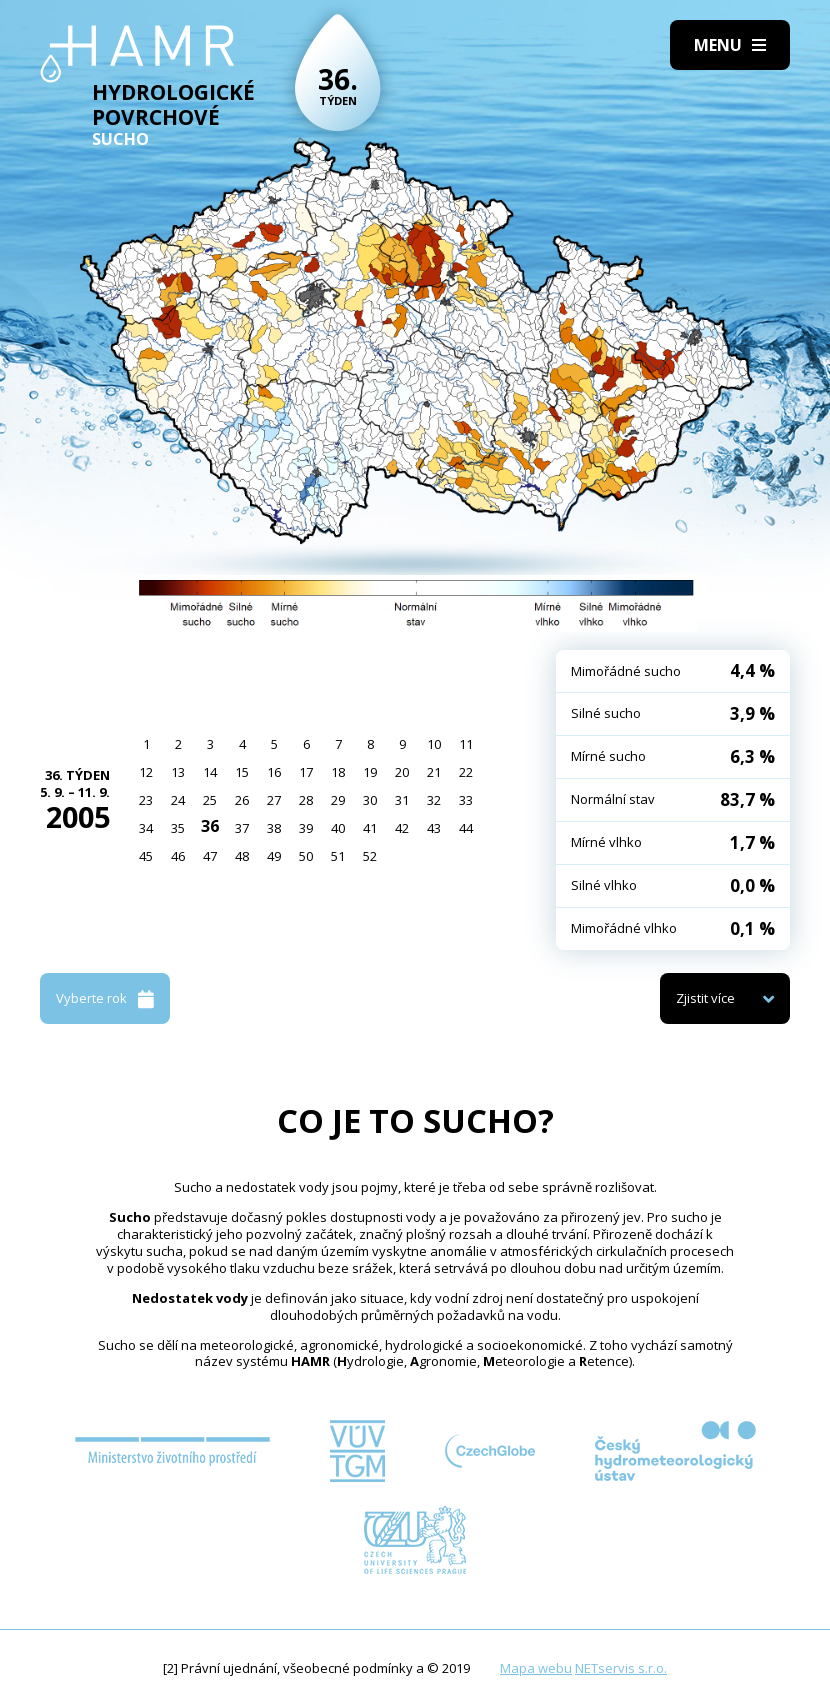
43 (434, 828)
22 (466, 772)
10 (434, 744)
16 (274, 772)
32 (434, 800)
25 (210, 800)
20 (402, 772)
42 (402, 828)
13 (178, 772)
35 (178, 828)
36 (210, 826)
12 (146, 772)
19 (370, 772)
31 (402, 800)
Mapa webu (536, 1668)
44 (466, 828)
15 (242, 772)
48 (242, 856)
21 (434, 772)
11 (466, 744)
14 (210, 772)
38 (274, 828)
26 (242, 800)
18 (338, 772)
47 (210, 856)
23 (146, 800)
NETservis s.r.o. (621, 1668)
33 (466, 800)
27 (274, 800)
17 (306, 772)
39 (306, 828)
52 (370, 856)
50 (306, 856)
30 (370, 800)
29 (338, 800)
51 (338, 856)
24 (178, 800)
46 (178, 856)
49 (274, 856)
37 (242, 828)
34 (146, 828)
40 (338, 828)
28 (306, 800)
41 (370, 828)
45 (146, 856)
